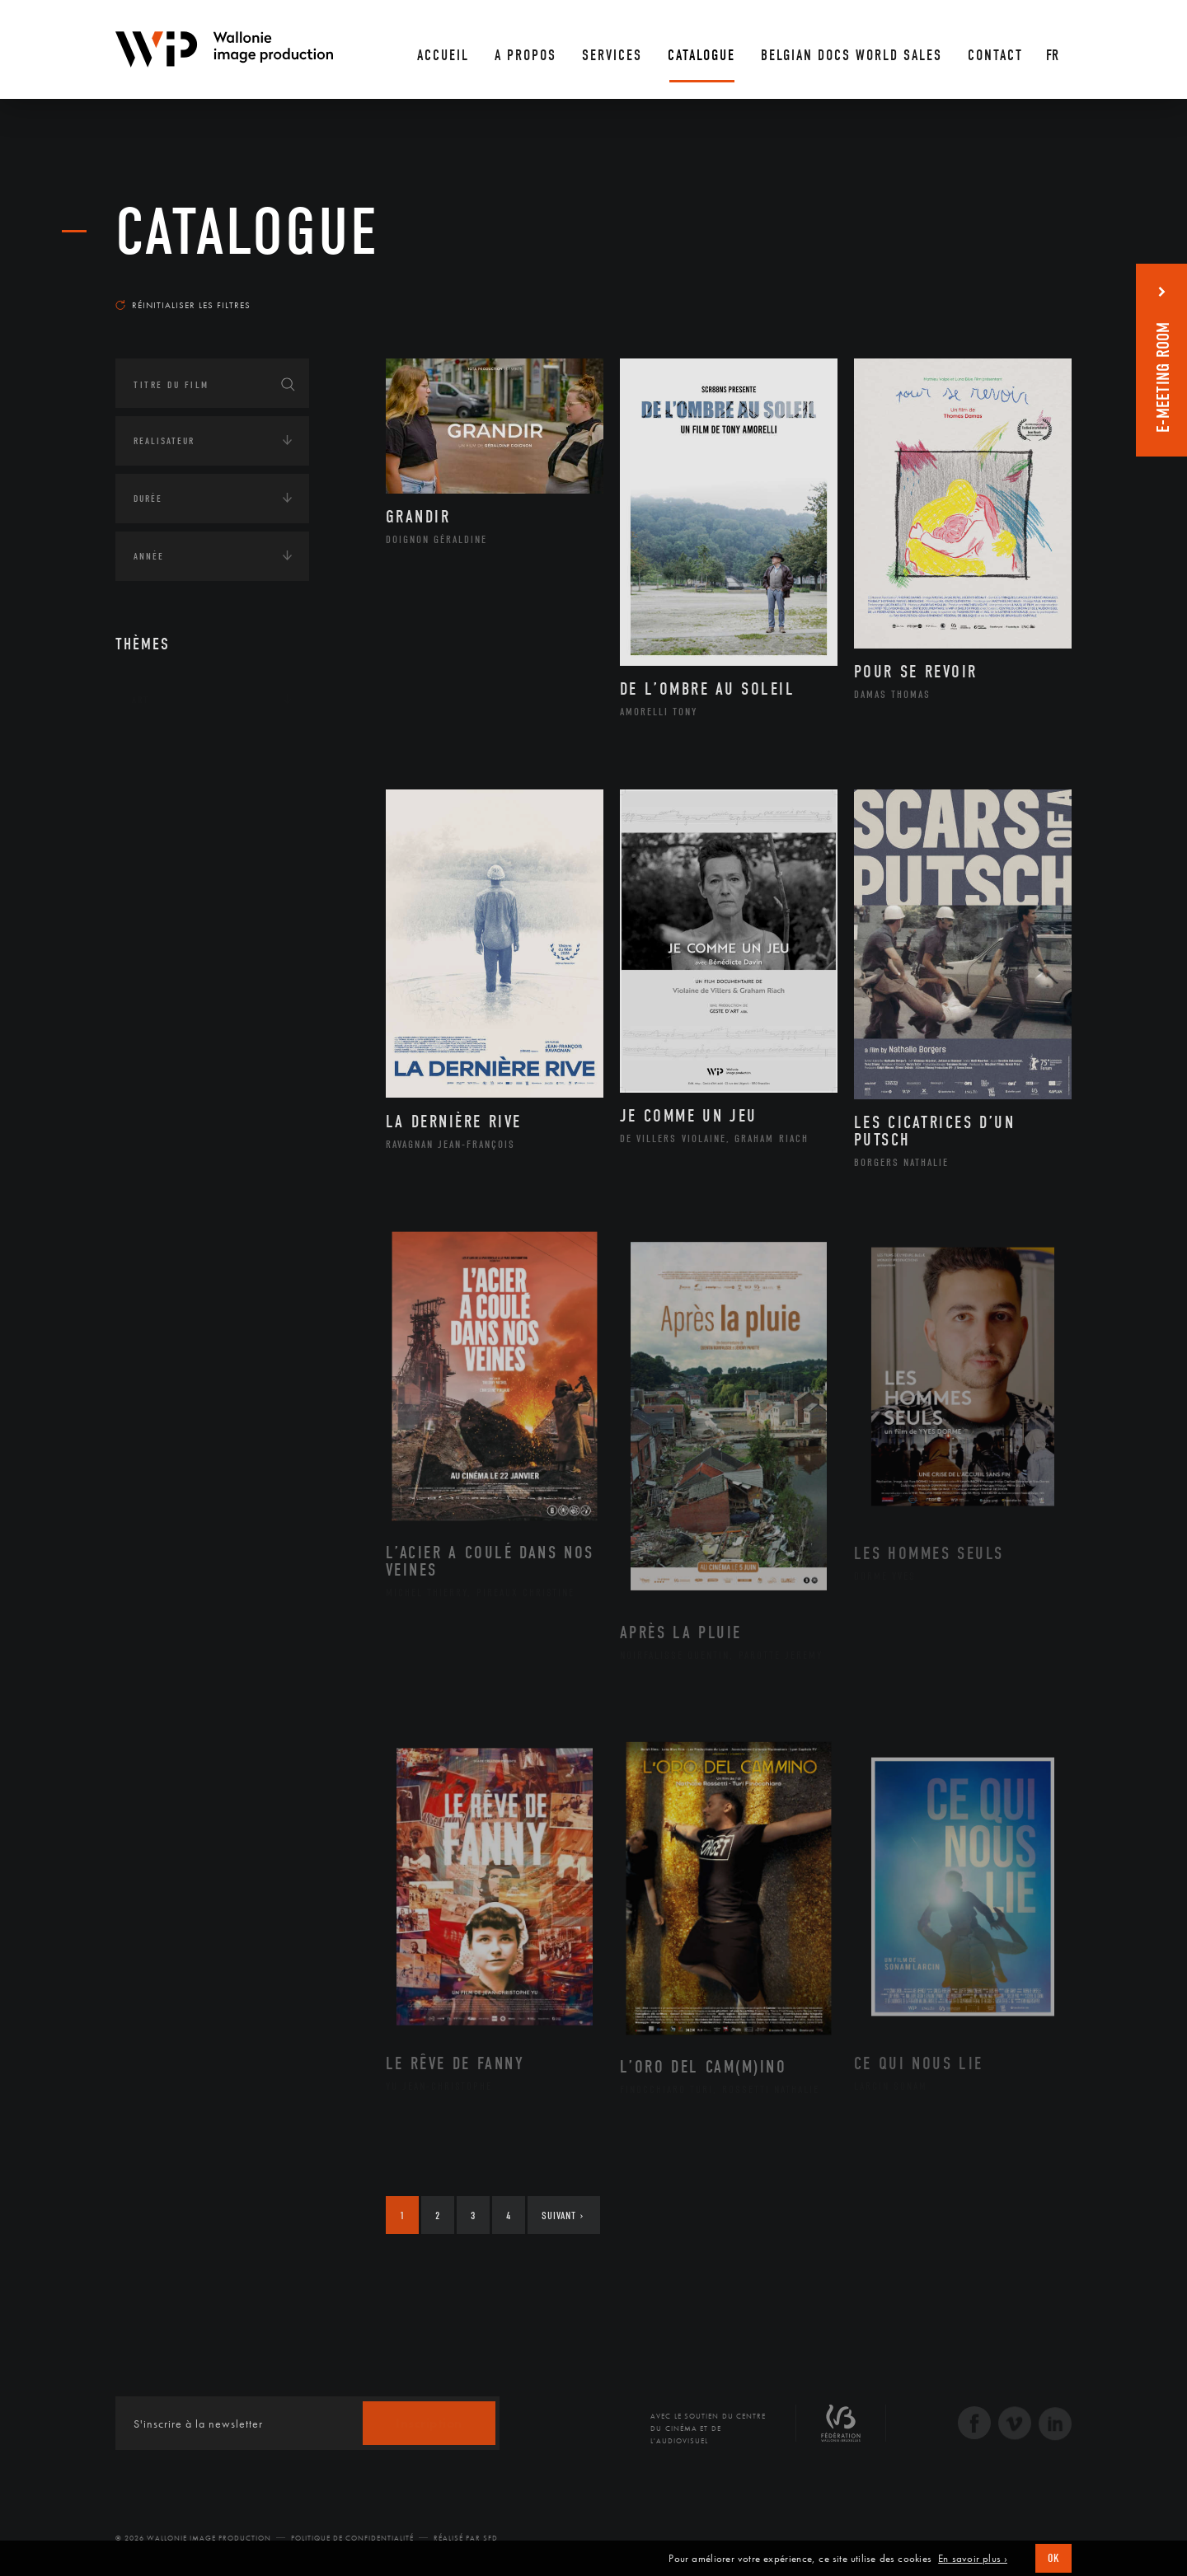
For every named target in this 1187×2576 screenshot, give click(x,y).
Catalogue (247, 232)
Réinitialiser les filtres (183, 305)
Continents (161, 750)
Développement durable (213, 851)
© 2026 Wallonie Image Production (193, 2538)
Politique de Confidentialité (352, 2538)
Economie (156, 934)
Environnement (192, 877)
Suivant (563, 2215)
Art (140, 699)
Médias (149, 985)
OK (1053, 2558)
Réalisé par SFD (466, 2538)
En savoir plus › (972, 2558)
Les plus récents (1030, 289)
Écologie (155, 802)
